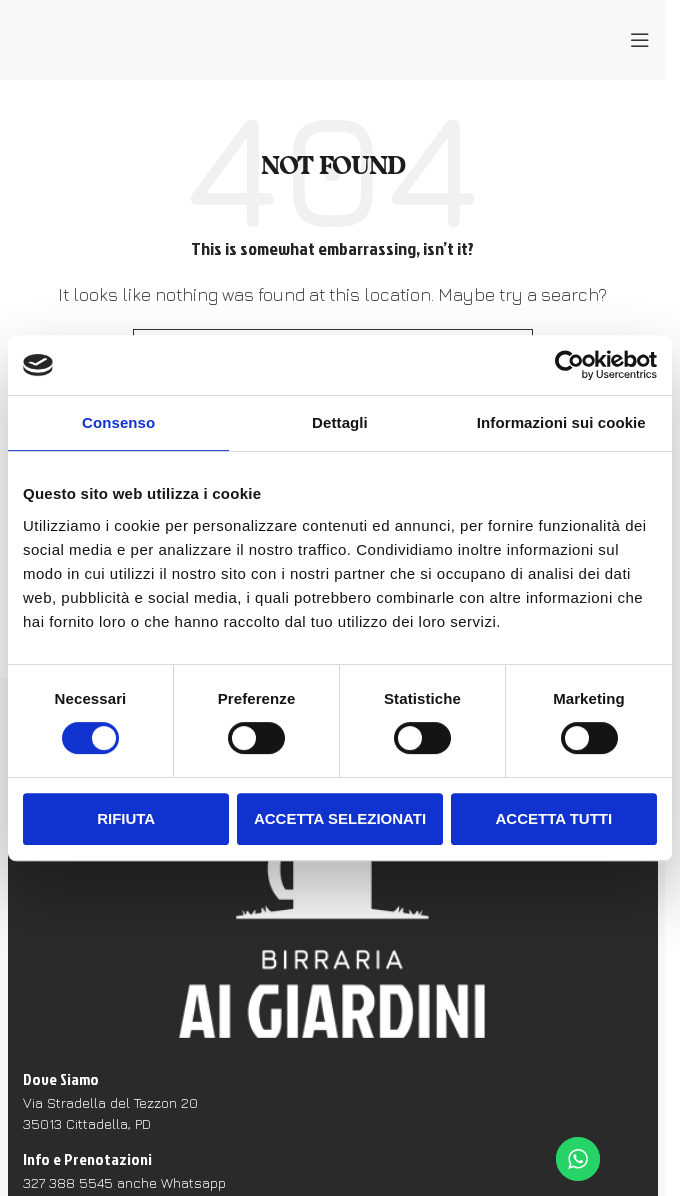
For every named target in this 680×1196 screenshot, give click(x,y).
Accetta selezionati (340, 818)
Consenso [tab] (118, 422)
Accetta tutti (554, 818)
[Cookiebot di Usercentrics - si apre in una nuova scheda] (569, 365)
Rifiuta (126, 818)
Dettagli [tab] (340, 422)
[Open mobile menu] (640, 40)
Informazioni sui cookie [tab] (561, 422)
